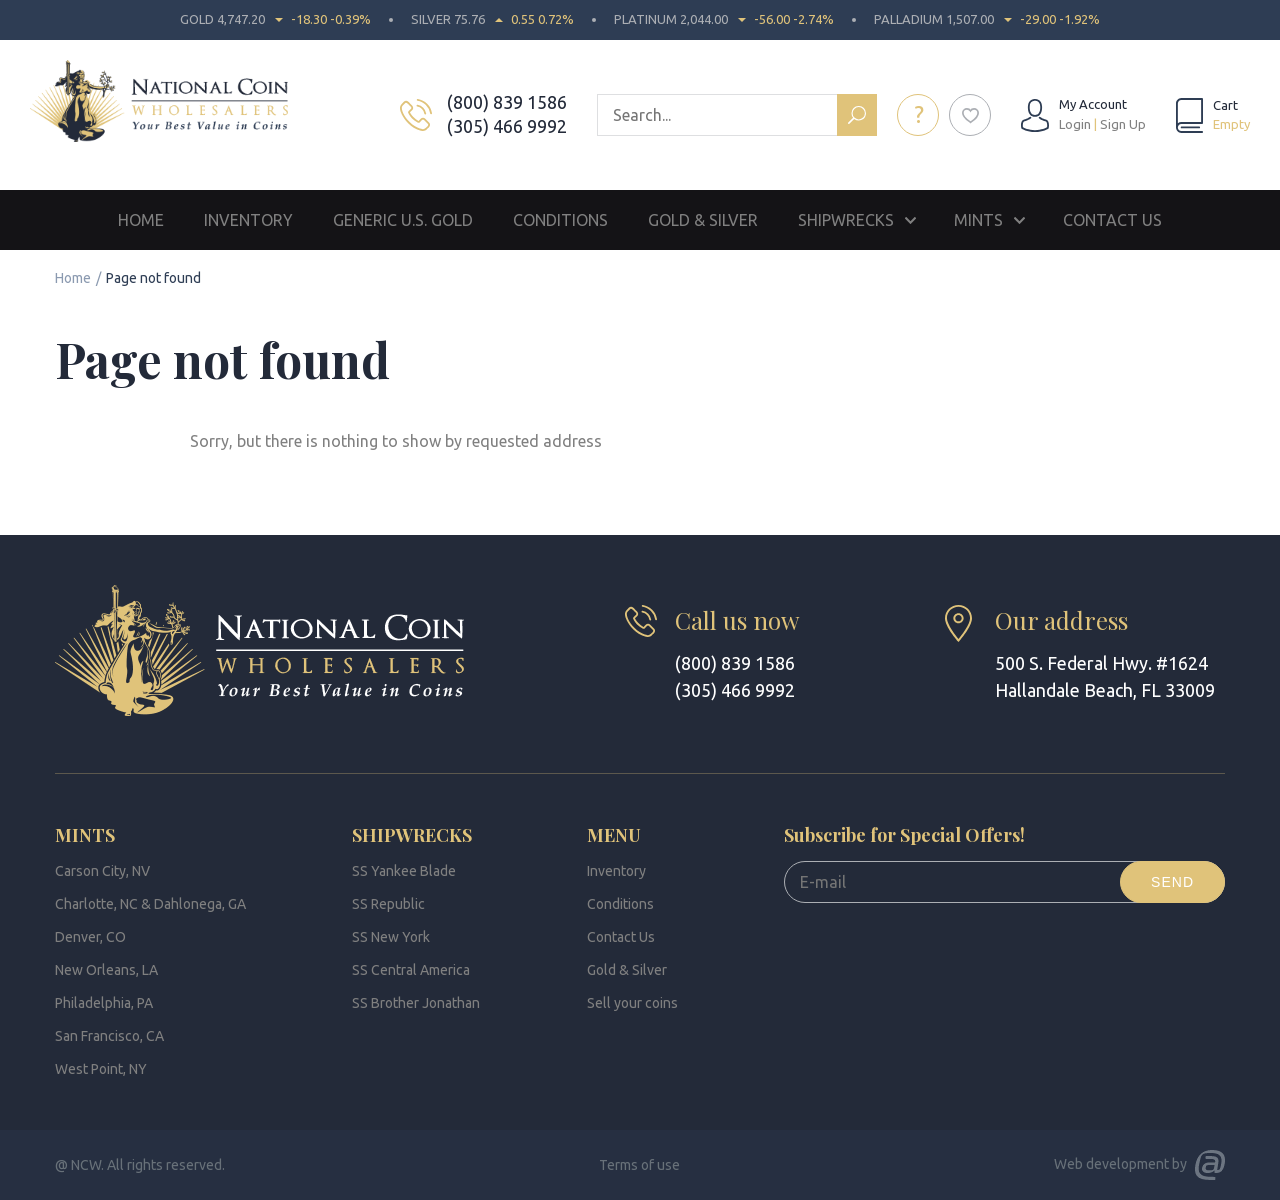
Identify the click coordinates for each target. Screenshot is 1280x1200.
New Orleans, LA (106, 970)
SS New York (391, 937)
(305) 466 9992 (509, 126)
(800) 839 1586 (509, 102)
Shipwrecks (846, 220)
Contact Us (1112, 220)
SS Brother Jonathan (416, 1003)
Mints (978, 220)
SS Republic (388, 904)
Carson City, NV (102, 871)
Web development (1111, 1164)
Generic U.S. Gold (403, 220)
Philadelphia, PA (104, 1003)
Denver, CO (90, 937)
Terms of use (639, 1165)
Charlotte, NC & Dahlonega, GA (150, 904)
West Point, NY (101, 1069)
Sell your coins (632, 1003)
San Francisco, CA (109, 1036)
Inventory (248, 220)
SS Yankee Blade (404, 871)
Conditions (560, 220)
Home (141, 220)
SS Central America (411, 970)
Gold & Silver (703, 220)
